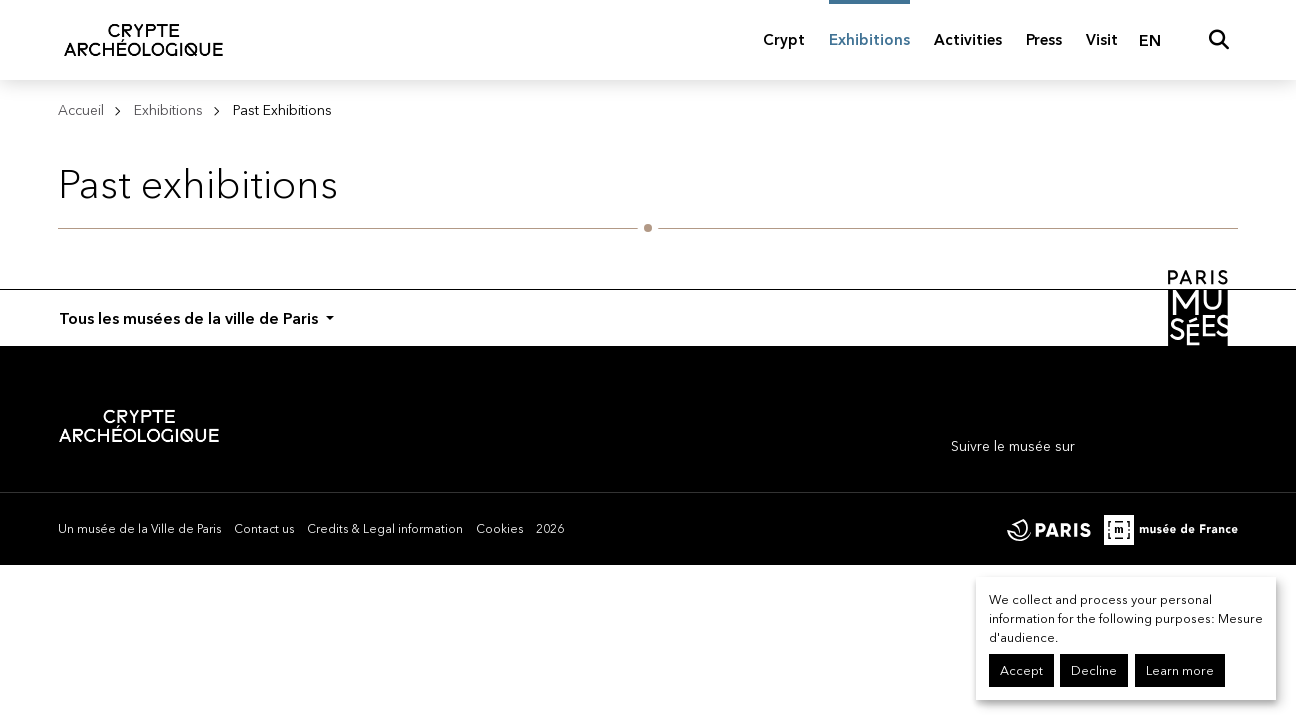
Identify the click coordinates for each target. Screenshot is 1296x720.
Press (1044, 39)
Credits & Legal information (385, 528)
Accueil (81, 110)
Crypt (784, 39)
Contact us (264, 528)
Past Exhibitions (282, 110)
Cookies (499, 528)
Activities (968, 39)
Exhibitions (869, 39)
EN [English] (1150, 40)
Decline (1094, 670)
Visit (1102, 39)
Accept (1021, 670)
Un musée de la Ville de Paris (139, 528)
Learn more (1180, 670)
